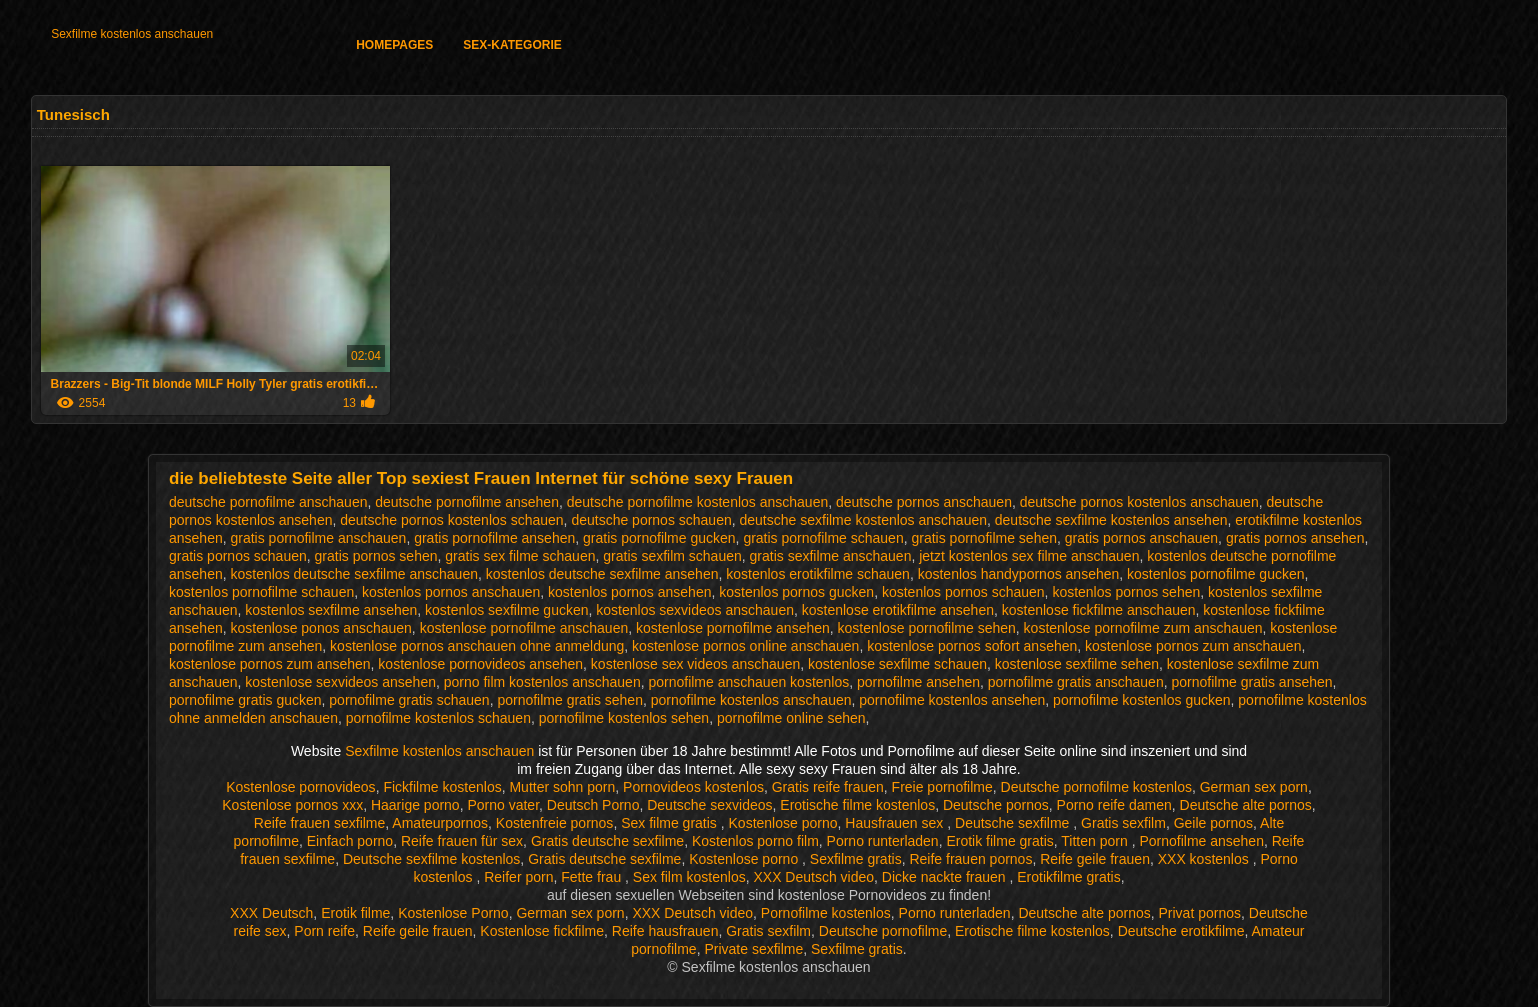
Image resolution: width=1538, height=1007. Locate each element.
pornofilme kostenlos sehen (624, 718)
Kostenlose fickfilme (542, 931)
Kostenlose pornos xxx (292, 805)
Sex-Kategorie (512, 45)
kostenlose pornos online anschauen (745, 646)
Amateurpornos (440, 823)
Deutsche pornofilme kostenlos (1096, 787)
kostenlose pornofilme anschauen (524, 628)
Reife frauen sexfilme (320, 823)
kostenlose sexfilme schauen (897, 664)
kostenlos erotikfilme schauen (818, 574)
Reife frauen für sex (462, 841)
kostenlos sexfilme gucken (506, 610)
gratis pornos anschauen (1141, 538)
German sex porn (1254, 787)
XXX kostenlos (1205, 859)
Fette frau (593, 877)
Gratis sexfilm (1123, 823)
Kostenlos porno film (755, 841)
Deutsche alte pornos (1246, 805)
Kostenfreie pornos (555, 823)
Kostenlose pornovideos (300, 787)
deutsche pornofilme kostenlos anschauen (698, 502)
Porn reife (324, 931)
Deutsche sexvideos (709, 805)
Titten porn (1096, 841)
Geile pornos (1213, 823)
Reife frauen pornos (970, 859)
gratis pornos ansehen (1295, 538)
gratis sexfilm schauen (672, 556)
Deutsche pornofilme (883, 931)
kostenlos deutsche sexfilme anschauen (354, 574)
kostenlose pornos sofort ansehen (972, 646)
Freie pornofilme (942, 787)
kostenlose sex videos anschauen (695, 664)
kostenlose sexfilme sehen (1077, 664)
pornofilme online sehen (791, 718)
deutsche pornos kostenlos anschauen (1139, 502)
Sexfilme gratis (856, 859)
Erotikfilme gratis (1068, 877)
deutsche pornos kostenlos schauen (451, 520)
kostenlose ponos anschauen (321, 628)
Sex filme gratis (671, 823)
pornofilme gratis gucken (245, 700)
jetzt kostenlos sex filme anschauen (1029, 556)
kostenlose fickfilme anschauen (1099, 610)
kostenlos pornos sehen (1126, 592)
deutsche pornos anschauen (924, 502)
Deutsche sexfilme (1014, 823)
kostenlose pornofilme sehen (927, 628)
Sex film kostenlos (689, 877)
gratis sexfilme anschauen (831, 556)
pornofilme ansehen (918, 682)
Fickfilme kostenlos (442, 787)
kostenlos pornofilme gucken (1215, 574)
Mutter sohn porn (562, 787)
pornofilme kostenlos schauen (438, 718)
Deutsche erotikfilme (1181, 931)
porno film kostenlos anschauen (542, 682)
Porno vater (503, 805)
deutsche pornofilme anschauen (268, 502)
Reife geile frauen (1095, 859)
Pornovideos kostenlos (693, 787)
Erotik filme (355, 913)
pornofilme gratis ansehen (1251, 682)
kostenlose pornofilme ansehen (733, 628)
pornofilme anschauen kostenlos (748, 682)
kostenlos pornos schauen (963, 592)
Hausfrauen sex (896, 823)
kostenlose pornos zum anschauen (1193, 646)
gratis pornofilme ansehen (494, 538)
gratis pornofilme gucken (659, 538)
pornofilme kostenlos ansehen (952, 700)
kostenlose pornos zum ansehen (270, 664)
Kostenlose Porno (453, 913)
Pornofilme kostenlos (826, 913)
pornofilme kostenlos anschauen (751, 700)
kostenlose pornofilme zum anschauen (1143, 628)
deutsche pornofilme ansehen (467, 502)
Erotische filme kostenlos (857, 805)
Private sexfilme (753, 949)
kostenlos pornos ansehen (629, 592)
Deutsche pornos (996, 805)
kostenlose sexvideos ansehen (340, 682)
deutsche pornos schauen (651, 520)
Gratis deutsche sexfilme (607, 841)
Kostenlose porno (783, 823)
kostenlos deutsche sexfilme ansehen (602, 574)
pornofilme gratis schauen (409, 700)
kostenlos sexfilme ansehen (331, 610)
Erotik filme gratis (999, 841)
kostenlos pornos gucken (796, 592)
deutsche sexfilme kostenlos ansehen (1111, 520)
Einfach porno (350, 841)
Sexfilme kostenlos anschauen (132, 34)
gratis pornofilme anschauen (319, 538)
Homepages (394, 45)
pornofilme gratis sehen (570, 700)
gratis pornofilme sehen (984, 538)
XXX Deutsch (271, 913)
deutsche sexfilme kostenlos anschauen (863, 520)
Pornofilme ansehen (1201, 841)
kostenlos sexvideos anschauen (695, 610)
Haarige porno (415, 805)
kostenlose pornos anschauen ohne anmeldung (477, 646)
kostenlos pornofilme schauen (261, 592)
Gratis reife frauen (828, 787)
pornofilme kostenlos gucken (1141, 700)
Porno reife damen (1114, 805)
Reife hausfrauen (665, 931)
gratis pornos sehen (376, 556)
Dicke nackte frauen (946, 877)
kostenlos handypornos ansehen (1019, 574)
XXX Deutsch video (813, 877)
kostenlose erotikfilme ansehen (898, 610)
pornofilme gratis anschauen (1076, 682)
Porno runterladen (883, 841)
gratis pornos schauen (238, 556)
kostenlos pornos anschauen (451, 592)
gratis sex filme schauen (520, 556)
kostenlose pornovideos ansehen (480, 664)
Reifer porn (518, 877)
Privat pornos (1200, 913)
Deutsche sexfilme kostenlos (431, 859)
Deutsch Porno (593, 805)
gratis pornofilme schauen (823, 538)
